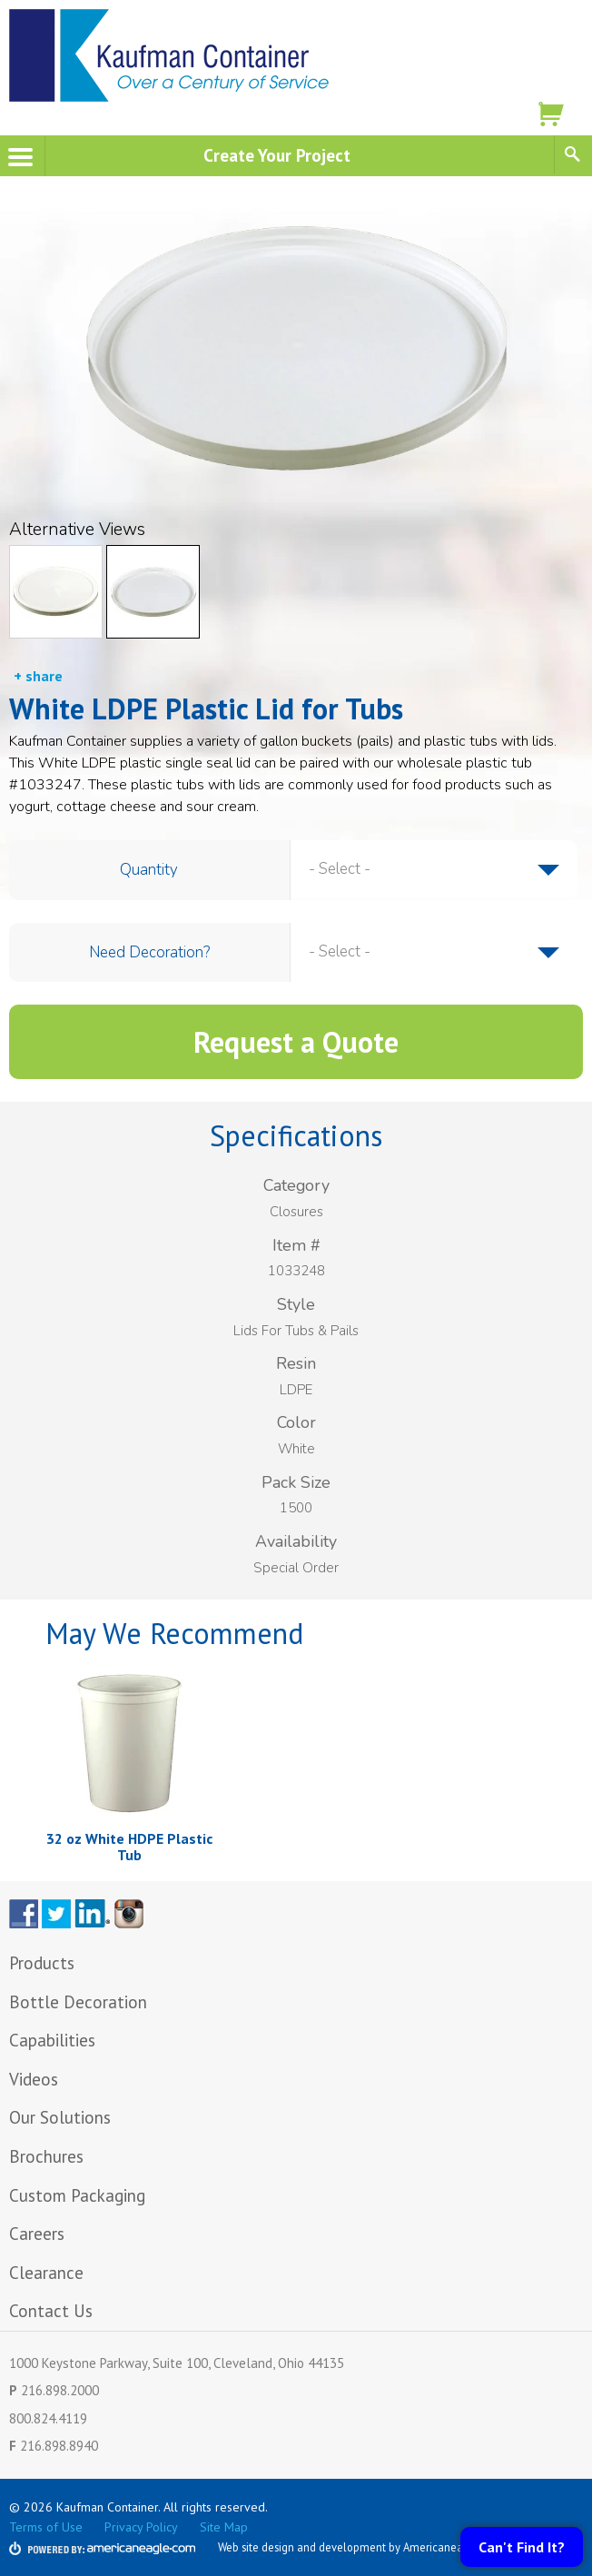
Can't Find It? (522, 2547)
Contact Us (51, 2311)
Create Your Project (276, 155)
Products (41, 1963)
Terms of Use (46, 2527)
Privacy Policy (141, 2527)
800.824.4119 (48, 2418)
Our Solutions (60, 2117)
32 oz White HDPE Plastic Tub (129, 1846)
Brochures (46, 2156)
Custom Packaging (79, 2195)
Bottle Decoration (78, 2002)
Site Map (224, 2527)
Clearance (46, 2273)
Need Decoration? (149, 952)
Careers (36, 2233)
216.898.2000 (60, 2390)
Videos (33, 2079)
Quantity (149, 869)
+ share (38, 676)
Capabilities (52, 2040)
